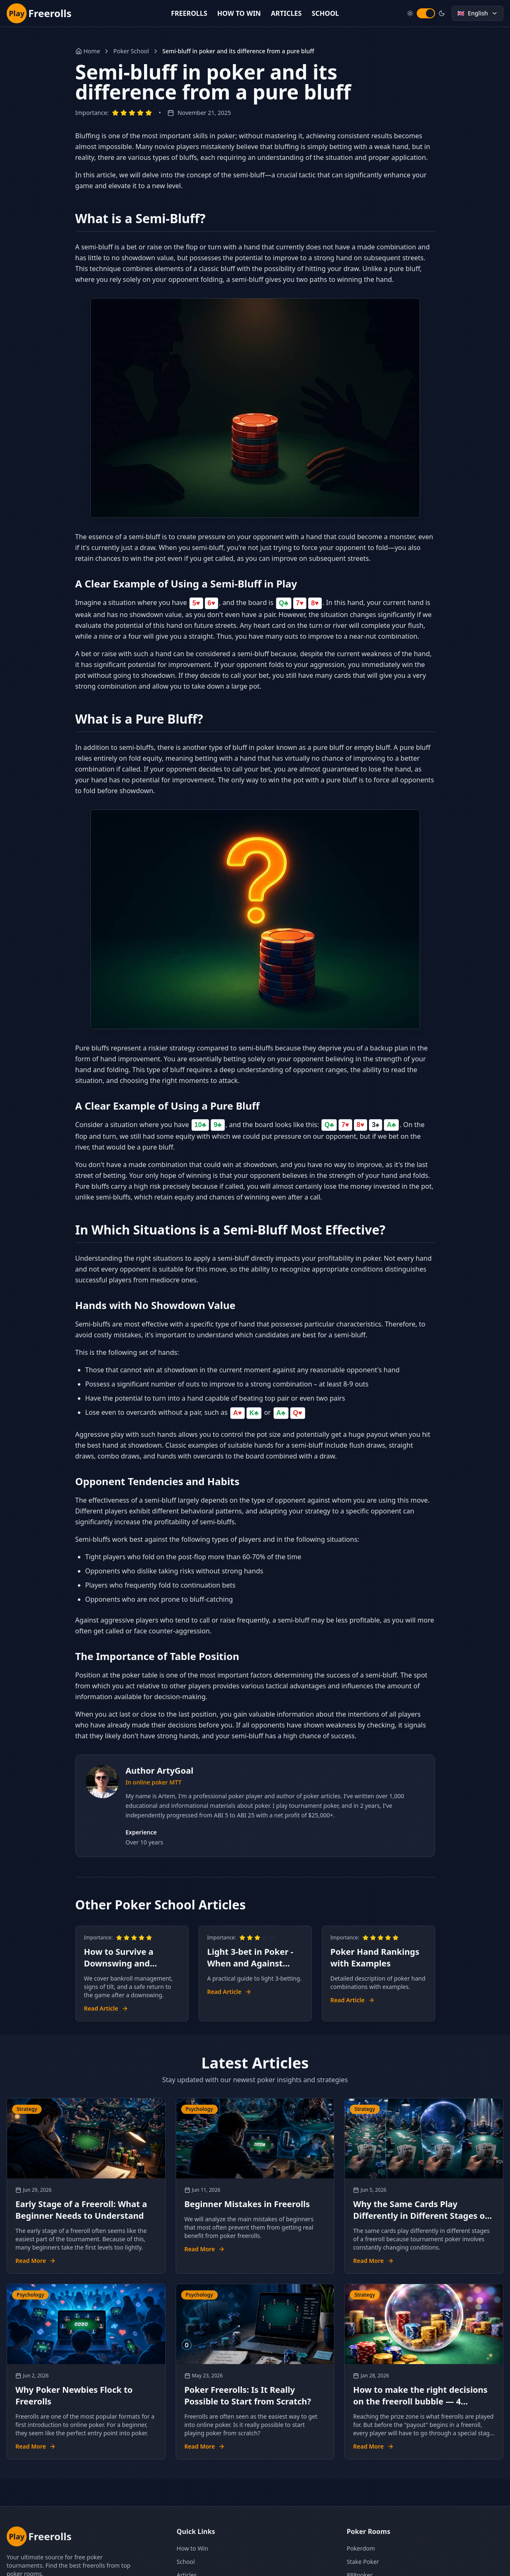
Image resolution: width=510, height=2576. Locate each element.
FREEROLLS (189, 13)
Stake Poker (363, 2562)
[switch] (426, 13)
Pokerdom (361, 2548)
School (186, 2562)
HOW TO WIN (239, 13)
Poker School (131, 51)
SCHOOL (325, 13)
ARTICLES (286, 13)
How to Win (192, 2548)
